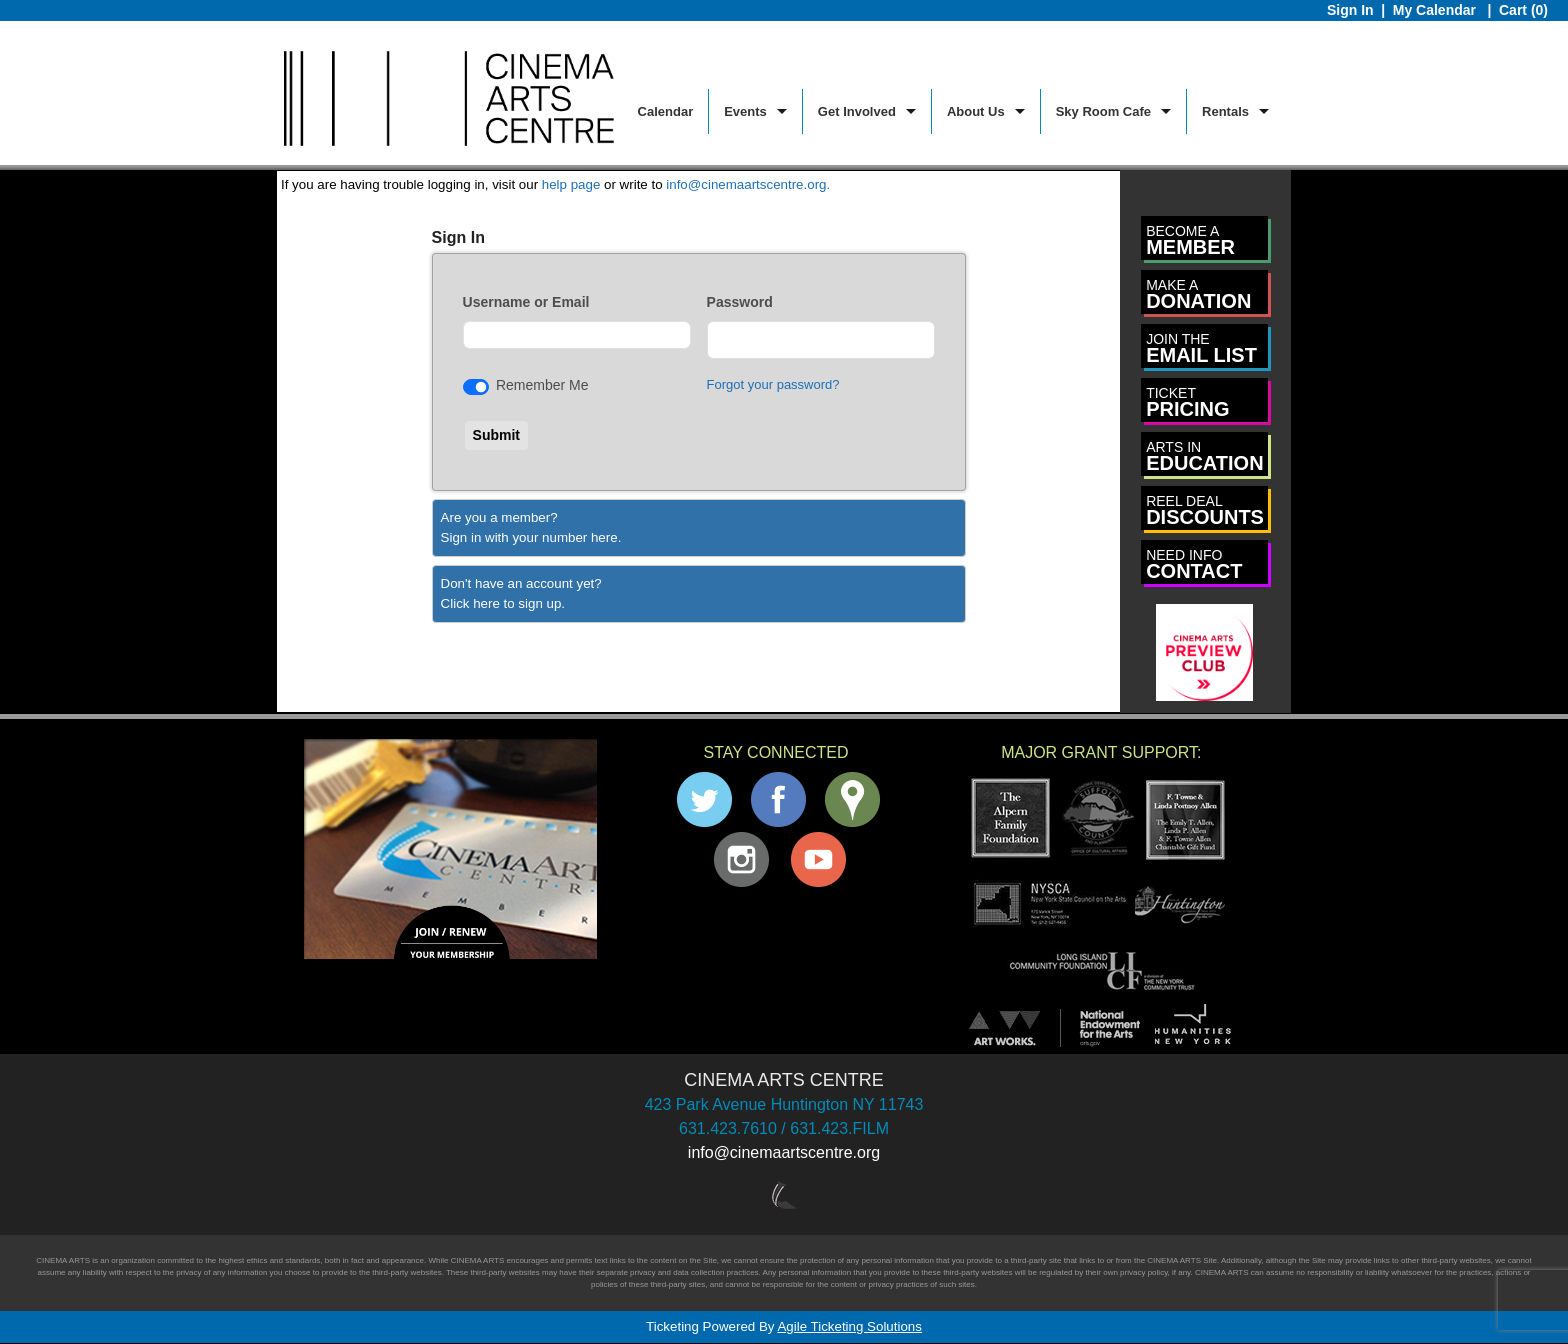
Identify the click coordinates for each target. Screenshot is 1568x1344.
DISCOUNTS (1205, 510)
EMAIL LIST (1201, 348)
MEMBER (1190, 240)
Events (745, 111)
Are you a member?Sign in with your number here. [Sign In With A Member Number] (531, 527)
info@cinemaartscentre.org (784, 1152)
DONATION (1198, 294)
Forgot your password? (773, 384)
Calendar (666, 111)
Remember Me (542, 385)
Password (740, 302)
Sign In (1350, 10)
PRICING (1187, 402)
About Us (976, 111)
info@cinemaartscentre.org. (748, 184)
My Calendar (1436, 10)
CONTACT (1194, 564)
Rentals (1225, 111)
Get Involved (857, 111)
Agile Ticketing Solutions (849, 1326)
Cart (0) (1523, 10)
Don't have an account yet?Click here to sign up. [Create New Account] (521, 593)
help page (571, 184)
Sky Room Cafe (1103, 111)
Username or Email (526, 302)
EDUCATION (1204, 456)
